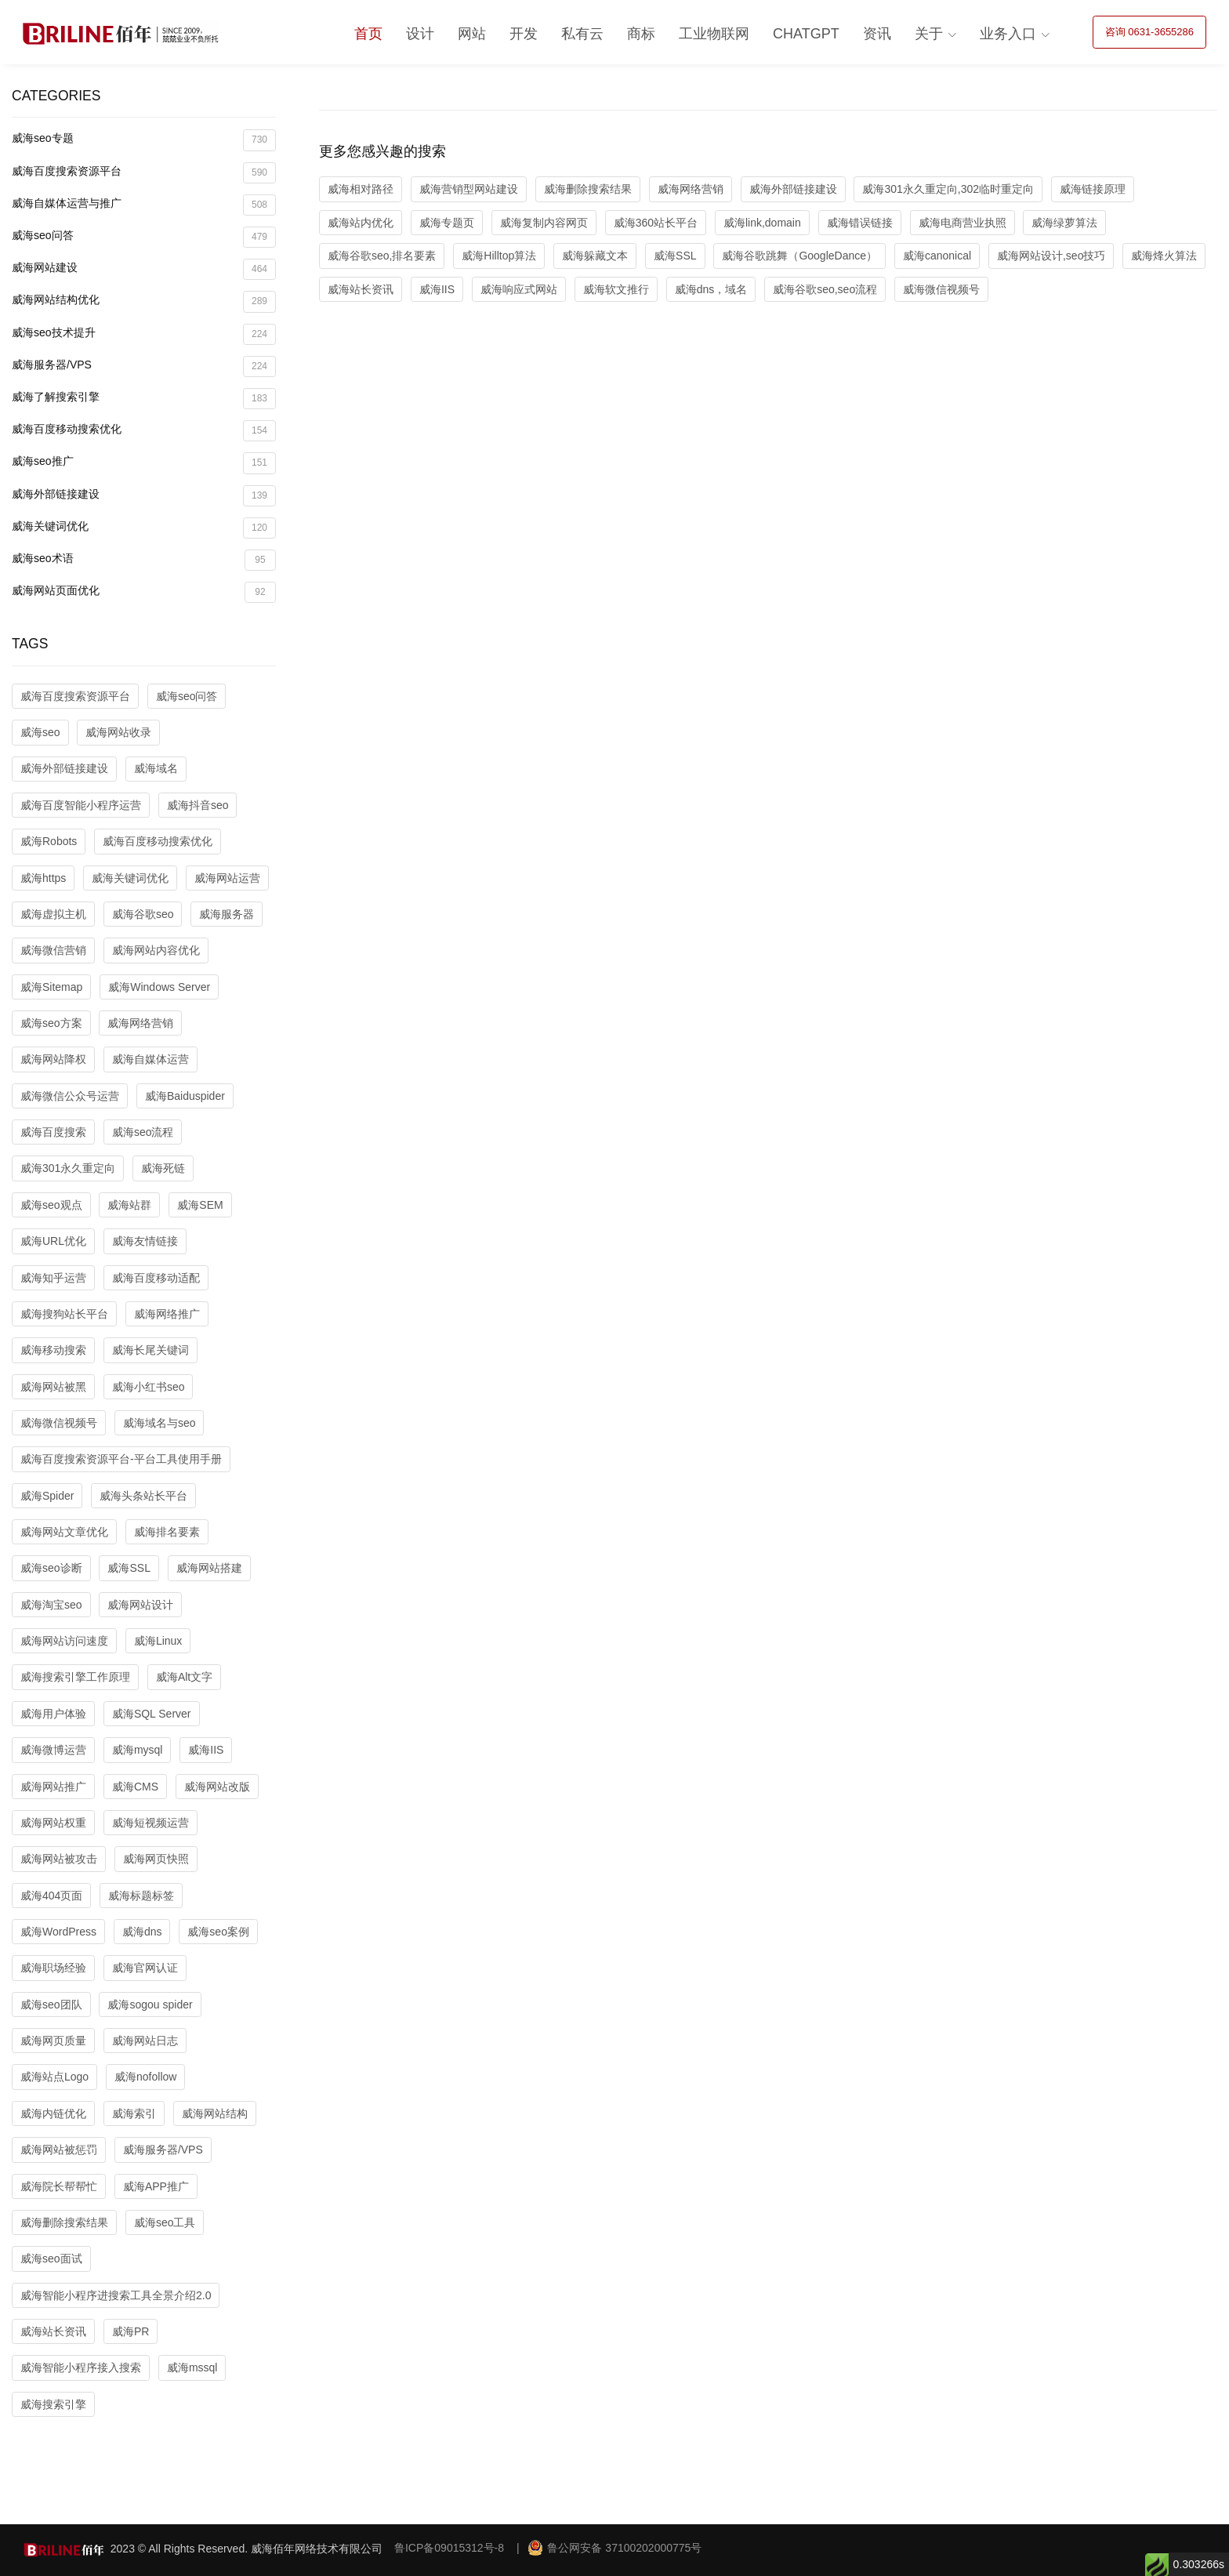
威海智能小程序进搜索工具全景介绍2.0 (115, 2295)
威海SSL (128, 1568)
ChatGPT (806, 34)
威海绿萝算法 (1064, 222)
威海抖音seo (198, 805)
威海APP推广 (156, 2186)
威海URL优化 (53, 1241)
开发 (523, 34)
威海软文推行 (616, 289)
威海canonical (937, 255)
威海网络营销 (140, 1023)
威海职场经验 (53, 1967)
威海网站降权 (53, 1059)
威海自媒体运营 (150, 1059)
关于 (929, 34)
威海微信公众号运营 (69, 1096)
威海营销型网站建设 (468, 189)
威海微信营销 (53, 950)
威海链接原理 (1093, 189)
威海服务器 (226, 914)
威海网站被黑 (53, 1387)
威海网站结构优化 (144, 301)
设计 (420, 34)
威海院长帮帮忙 (58, 2186)
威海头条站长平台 (143, 1495)
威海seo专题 (144, 140)
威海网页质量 (53, 2040)
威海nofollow (145, 2076)
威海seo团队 (51, 2004)
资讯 (877, 34)
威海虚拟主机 (53, 914)
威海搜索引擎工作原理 (75, 1677)
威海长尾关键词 (150, 1350)
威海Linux (158, 1640)
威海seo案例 (218, 1931)
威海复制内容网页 (544, 222)
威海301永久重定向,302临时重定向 (948, 189)
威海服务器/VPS (144, 366)
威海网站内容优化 (156, 950)
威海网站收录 (118, 732)
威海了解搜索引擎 (144, 398)
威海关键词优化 (144, 528)
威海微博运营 (53, 1749)
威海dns (142, 1931)
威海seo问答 (144, 237)
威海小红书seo (148, 1387)
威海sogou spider (149, 2004)
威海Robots (48, 841)
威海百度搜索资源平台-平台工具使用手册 (121, 1459)
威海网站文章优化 (64, 1532)
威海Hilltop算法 (499, 255)
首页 (368, 34)
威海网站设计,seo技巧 (1051, 255)
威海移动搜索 (53, 1350)
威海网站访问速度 (64, 1640)
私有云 (582, 34)
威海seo (40, 732)
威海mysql (137, 1749)
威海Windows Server (159, 987)
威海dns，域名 (711, 289)
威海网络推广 (167, 1314)
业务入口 (1008, 34)
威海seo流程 (143, 1132)
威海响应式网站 (518, 289)
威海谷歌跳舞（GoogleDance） (799, 255)
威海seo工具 (165, 2222)
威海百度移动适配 (156, 1278)
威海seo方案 (51, 1023)
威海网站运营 (227, 878)
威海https (43, 878)
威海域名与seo (159, 1423)
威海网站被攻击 (58, 1858)
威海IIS (205, 1749)
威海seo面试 (51, 2258)
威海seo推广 (144, 462)
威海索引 (134, 2113)
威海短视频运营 (150, 1822)
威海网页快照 (156, 1858)
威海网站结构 (215, 2113)
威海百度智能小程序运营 (80, 805)
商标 (641, 34)
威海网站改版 (217, 1786)
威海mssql (192, 2367)
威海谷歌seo (143, 914)
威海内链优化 (53, 2113)
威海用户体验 (53, 1713)
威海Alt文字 (184, 1677)
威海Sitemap (51, 987)
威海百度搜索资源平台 (144, 172)
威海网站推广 (53, 1786)
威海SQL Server (151, 1713)
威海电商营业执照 (962, 222)
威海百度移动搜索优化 (144, 430)
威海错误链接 (860, 222)
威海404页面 (51, 1895)
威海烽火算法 (1164, 255)
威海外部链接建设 (144, 495)
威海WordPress (58, 1931)
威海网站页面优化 (144, 592)
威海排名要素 (167, 1532)
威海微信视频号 (58, 1423)
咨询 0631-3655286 (1149, 32)
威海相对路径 (360, 189)
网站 (472, 34)
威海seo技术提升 (144, 334)
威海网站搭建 (209, 1568)
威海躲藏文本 (595, 255)
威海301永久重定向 (67, 1168)
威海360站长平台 (656, 222)
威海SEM (200, 1205)
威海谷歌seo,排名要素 (382, 255)
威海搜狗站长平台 (64, 1314)
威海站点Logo (54, 2076)
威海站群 (129, 1205)
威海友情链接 (145, 1241)
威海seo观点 (51, 1205)
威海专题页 (446, 222)
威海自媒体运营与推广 (144, 205)
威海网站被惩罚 (58, 2149)
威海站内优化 (360, 222)
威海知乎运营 (53, 1278)
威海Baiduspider (185, 1096)
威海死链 (163, 1168)
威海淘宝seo (51, 1604)
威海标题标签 (141, 1895)
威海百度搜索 (53, 1132)
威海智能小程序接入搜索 (80, 2367)
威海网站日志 (145, 2040)
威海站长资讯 (53, 2331)
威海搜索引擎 (53, 2404)
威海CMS (135, 1786)
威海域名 (156, 768)
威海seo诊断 (51, 1568)
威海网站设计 (140, 1604)
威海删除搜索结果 (64, 2222)
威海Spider (47, 1495)
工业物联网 (714, 34)
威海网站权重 (53, 1822)
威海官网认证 (145, 1967)
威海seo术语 (144, 560)
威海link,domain (762, 222)
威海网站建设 (144, 269)
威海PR (130, 2331)
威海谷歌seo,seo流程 (825, 289)
